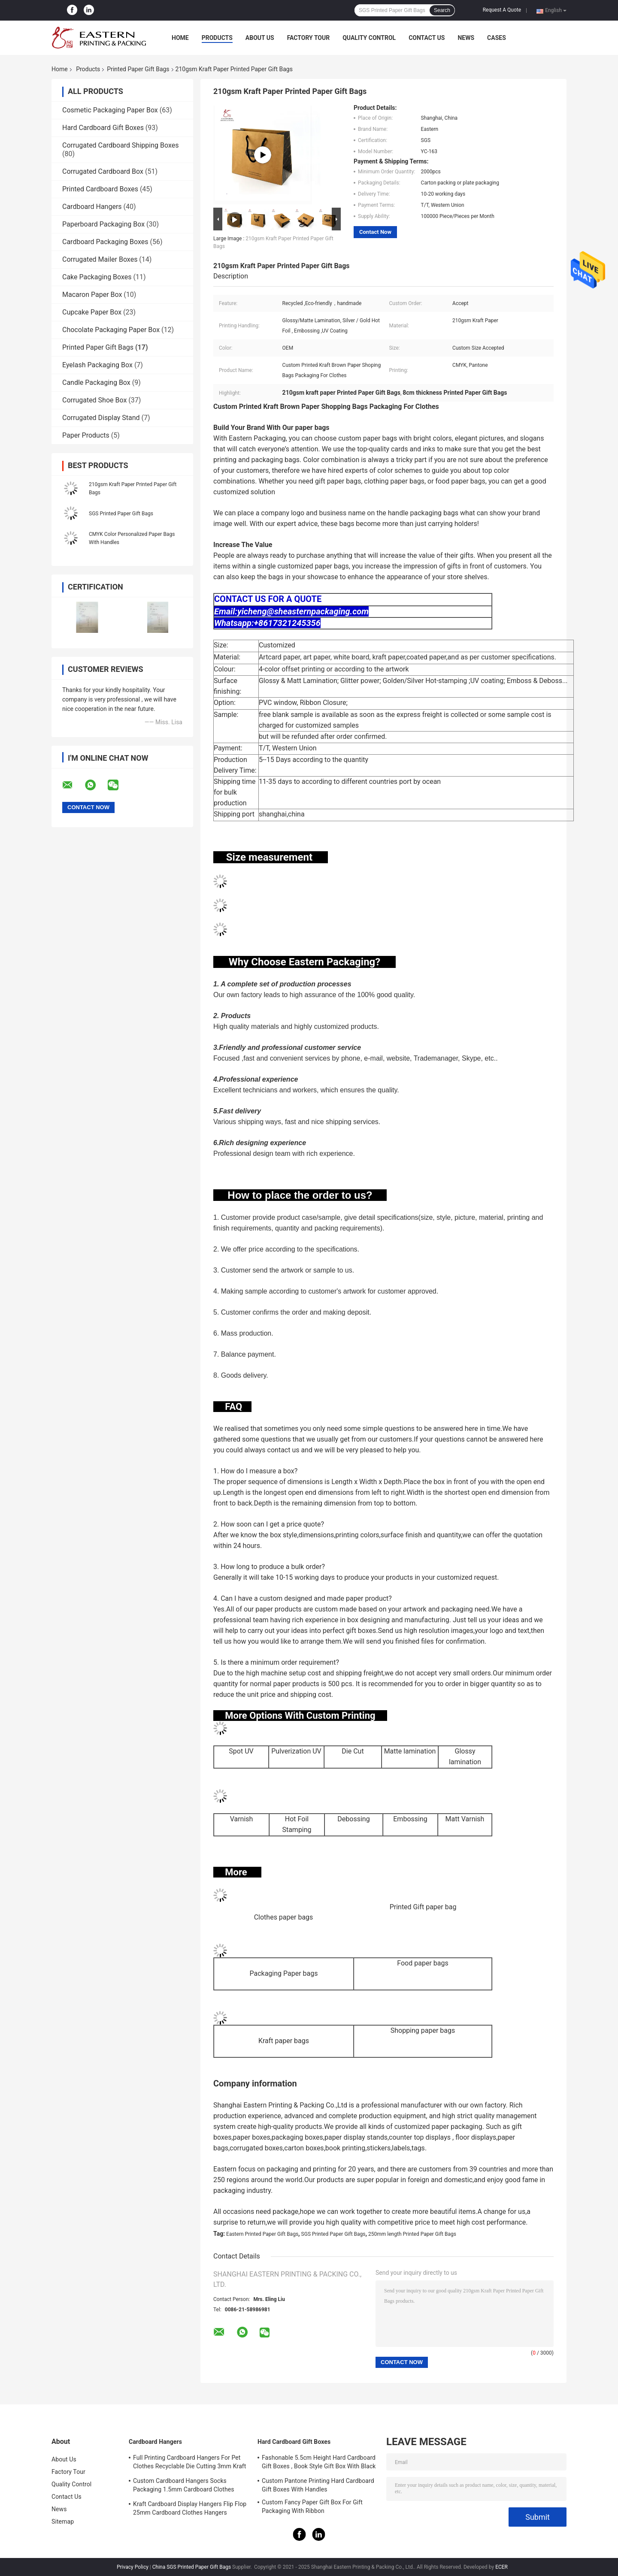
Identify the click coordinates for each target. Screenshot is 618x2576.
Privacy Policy (132, 2567)
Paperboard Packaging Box (103, 224)
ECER (501, 2567)
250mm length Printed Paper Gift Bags (412, 2234)
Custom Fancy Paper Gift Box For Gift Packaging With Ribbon (312, 2506)
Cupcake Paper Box (91, 312)
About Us (259, 37)
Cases (496, 37)
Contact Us (427, 37)
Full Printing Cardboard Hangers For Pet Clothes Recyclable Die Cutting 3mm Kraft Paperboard (189, 2463)
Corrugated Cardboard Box (102, 171)
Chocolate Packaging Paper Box (111, 330)
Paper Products (85, 435)
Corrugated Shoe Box (94, 400)
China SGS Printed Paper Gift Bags (191, 2567)
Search (442, 10)
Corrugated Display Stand (101, 418)
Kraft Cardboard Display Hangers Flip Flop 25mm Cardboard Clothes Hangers (189, 2508)
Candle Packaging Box (96, 382)
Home (180, 37)
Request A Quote (502, 10)
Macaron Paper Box (92, 294)
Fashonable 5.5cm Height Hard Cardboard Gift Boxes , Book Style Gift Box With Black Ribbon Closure (319, 2463)
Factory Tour (308, 37)
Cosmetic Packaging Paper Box (110, 110)
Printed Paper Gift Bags (138, 69)
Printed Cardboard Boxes (100, 189)
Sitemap (63, 2521)
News (465, 37)
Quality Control (369, 37)
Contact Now (375, 232)
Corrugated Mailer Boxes (99, 259)
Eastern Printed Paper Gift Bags (262, 2234)
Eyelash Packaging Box (97, 365)
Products (217, 37)
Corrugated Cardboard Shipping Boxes (120, 145)
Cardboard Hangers (92, 207)
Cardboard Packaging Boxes (105, 242)
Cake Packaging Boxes (97, 277)
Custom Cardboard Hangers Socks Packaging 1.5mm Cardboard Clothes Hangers (183, 2486)
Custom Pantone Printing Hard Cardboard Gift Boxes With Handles (318, 2485)
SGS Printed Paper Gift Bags (121, 514)
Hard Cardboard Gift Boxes (103, 128)
